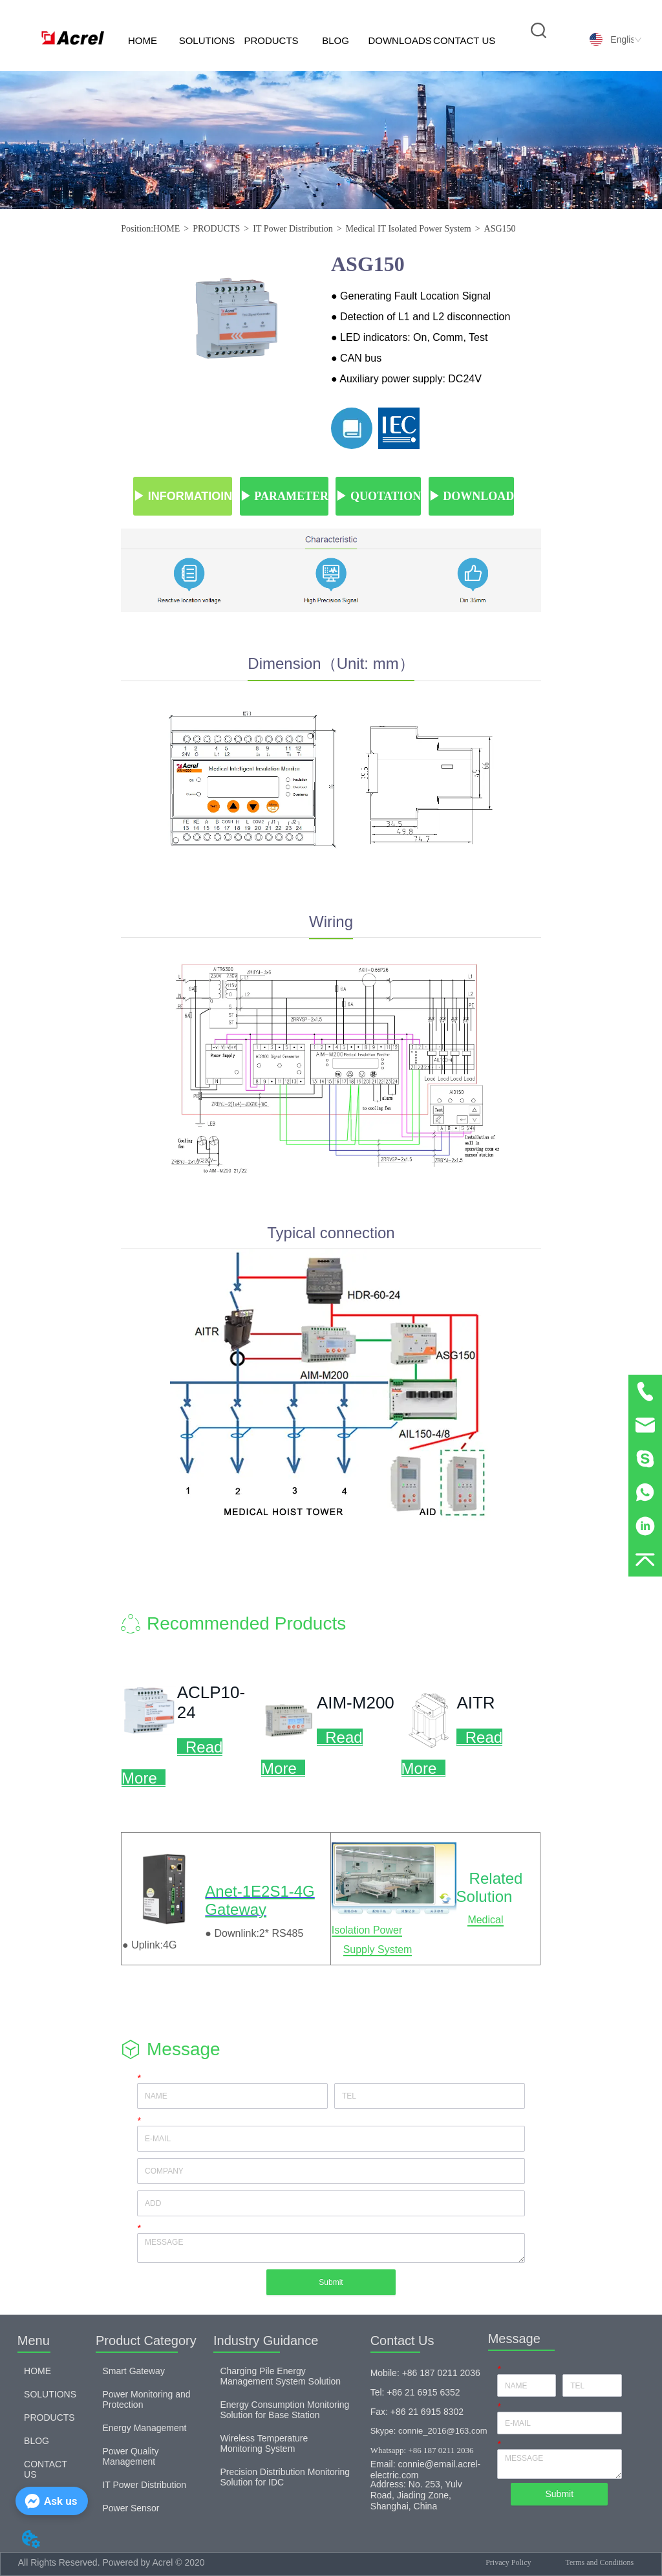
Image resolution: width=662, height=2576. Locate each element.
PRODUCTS (271, 40)
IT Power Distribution (292, 229)
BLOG (335, 40)
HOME (142, 40)
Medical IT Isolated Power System (408, 229)
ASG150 (500, 229)
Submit (331, 2282)
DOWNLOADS (399, 40)
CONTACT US (464, 40)
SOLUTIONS (207, 40)
